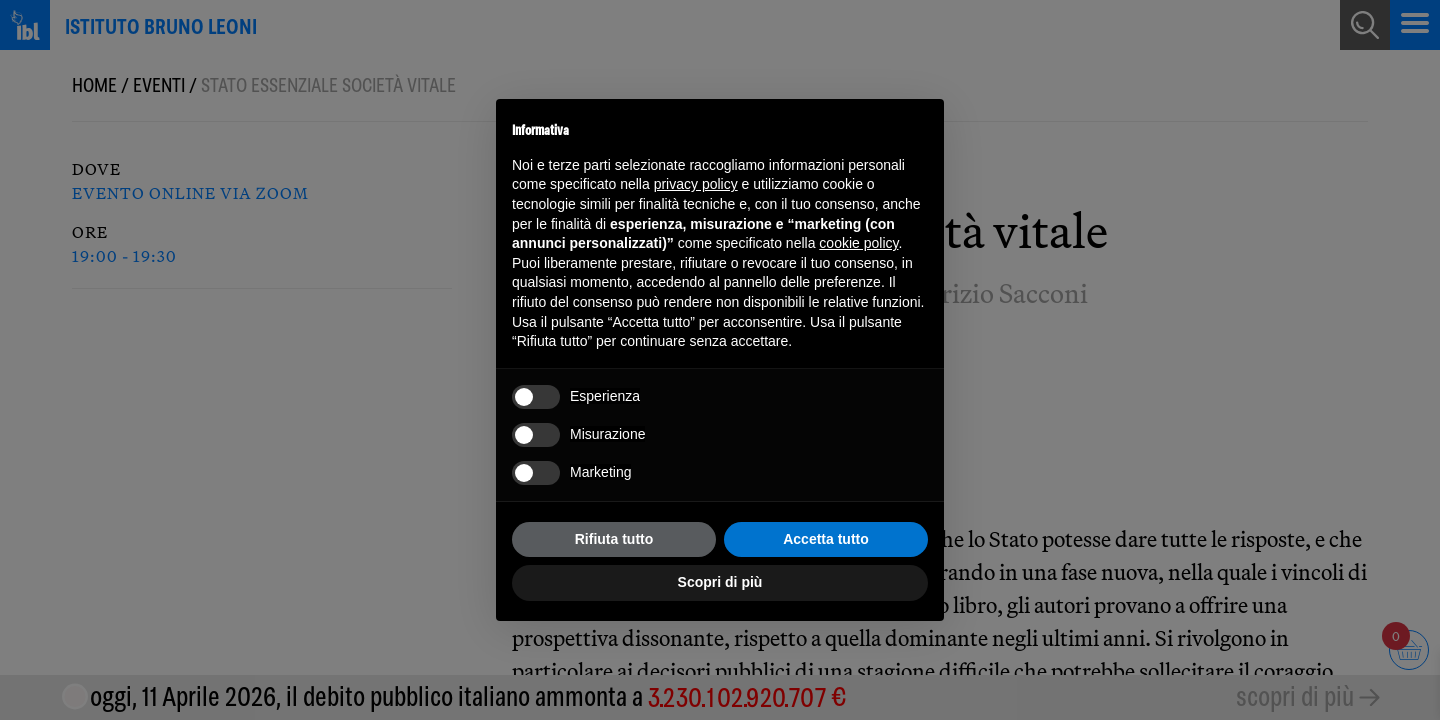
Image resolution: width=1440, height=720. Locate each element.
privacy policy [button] (696, 184)
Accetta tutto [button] (826, 539)
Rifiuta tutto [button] (614, 539)
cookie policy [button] (858, 243)
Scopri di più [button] (720, 582)
